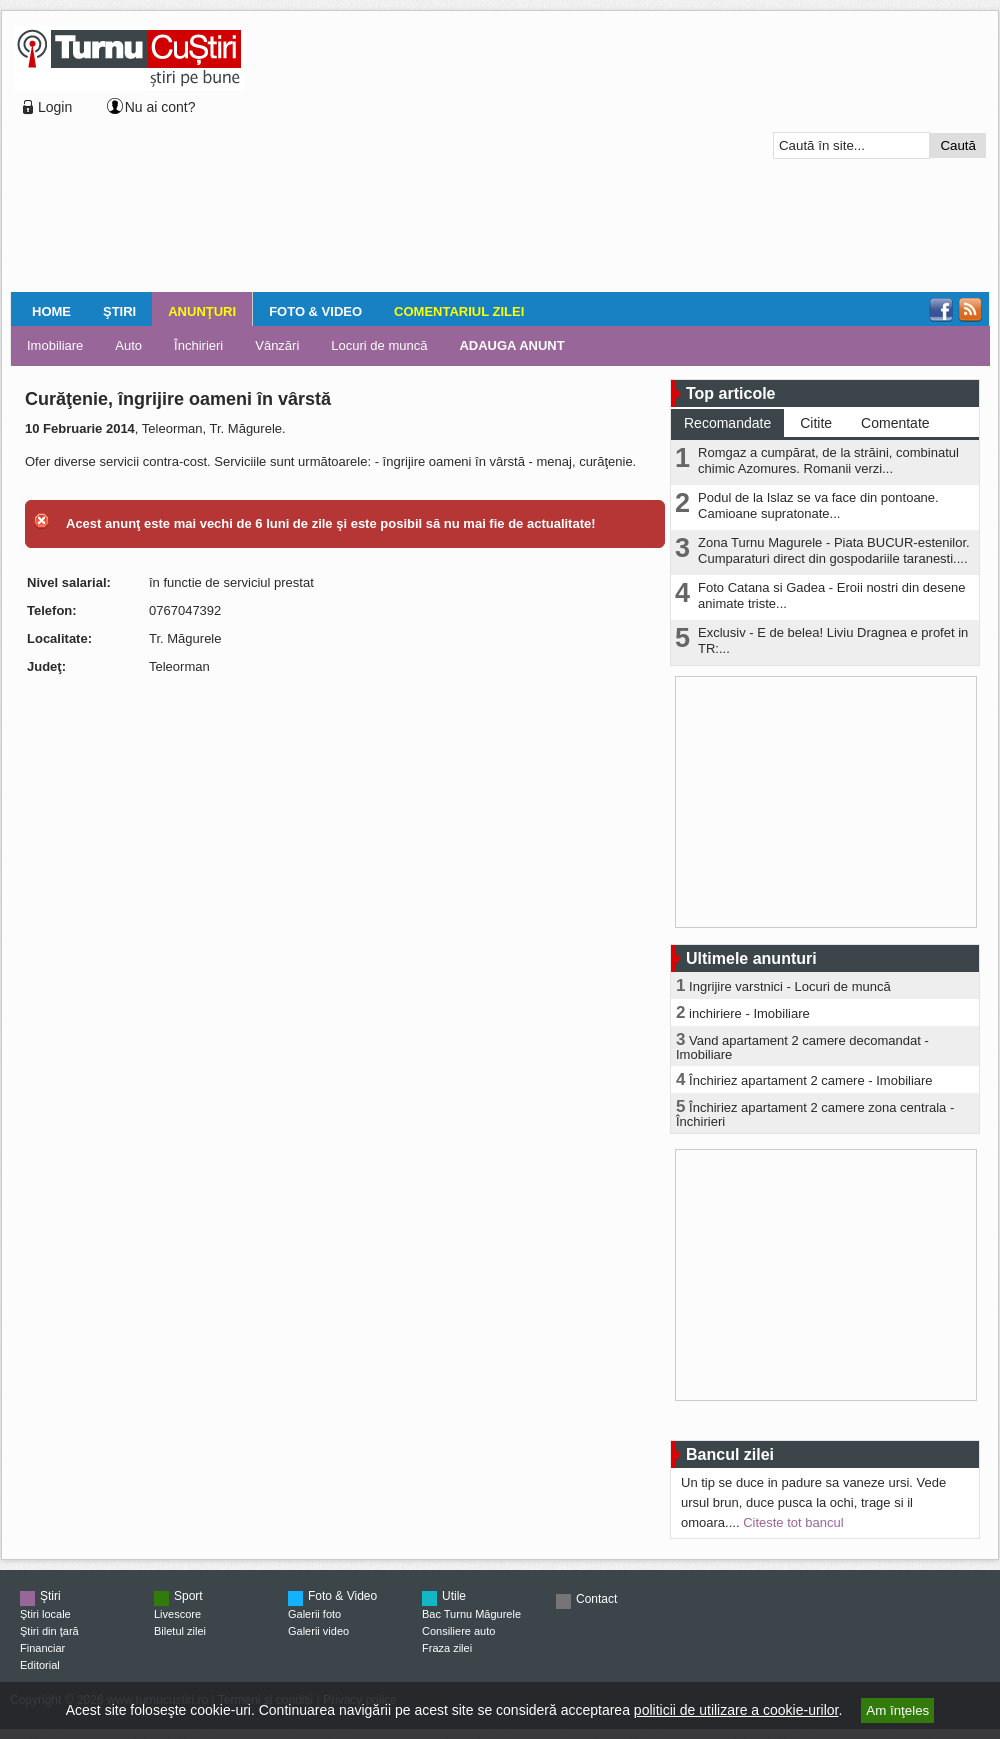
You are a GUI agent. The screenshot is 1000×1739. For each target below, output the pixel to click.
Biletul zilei (180, 1631)
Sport (188, 1596)
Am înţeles (897, 1710)
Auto (128, 345)
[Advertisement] (405, 154)
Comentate (895, 423)
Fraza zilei (447, 1648)
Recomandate (727, 423)
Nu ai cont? (160, 107)
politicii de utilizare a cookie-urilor (736, 1710)
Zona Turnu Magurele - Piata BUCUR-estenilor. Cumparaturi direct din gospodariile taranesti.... (834, 550)
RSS (970, 310)
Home (51, 311)
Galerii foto (314, 1614)
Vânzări (277, 345)
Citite (816, 423)
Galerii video (318, 1631)
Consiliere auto (458, 1631)
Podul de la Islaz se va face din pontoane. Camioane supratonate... (818, 505)
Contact (596, 1599)
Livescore (177, 1614)
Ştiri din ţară (49, 1631)
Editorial (40, 1665)
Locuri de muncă (379, 345)
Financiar (42, 1648)
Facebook (941, 310)
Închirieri (198, 345)
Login (55, 107)
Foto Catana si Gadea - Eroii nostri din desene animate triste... (831, 595)
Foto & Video (315, 311)
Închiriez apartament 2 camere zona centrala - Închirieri (815, 1114)
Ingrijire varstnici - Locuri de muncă (790, 986)
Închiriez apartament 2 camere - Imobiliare (811, 1080)
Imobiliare (55, 345)
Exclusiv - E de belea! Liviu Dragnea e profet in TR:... (833, 640)
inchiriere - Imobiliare (749, 1013)
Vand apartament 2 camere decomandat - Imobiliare (802, 1047)
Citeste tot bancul (793, 1522)
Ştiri (119, 311)
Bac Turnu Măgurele (471, 1614)
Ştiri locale (45, 1614)
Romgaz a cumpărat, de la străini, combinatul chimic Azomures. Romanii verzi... (828, 460)
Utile (454, 1596)
